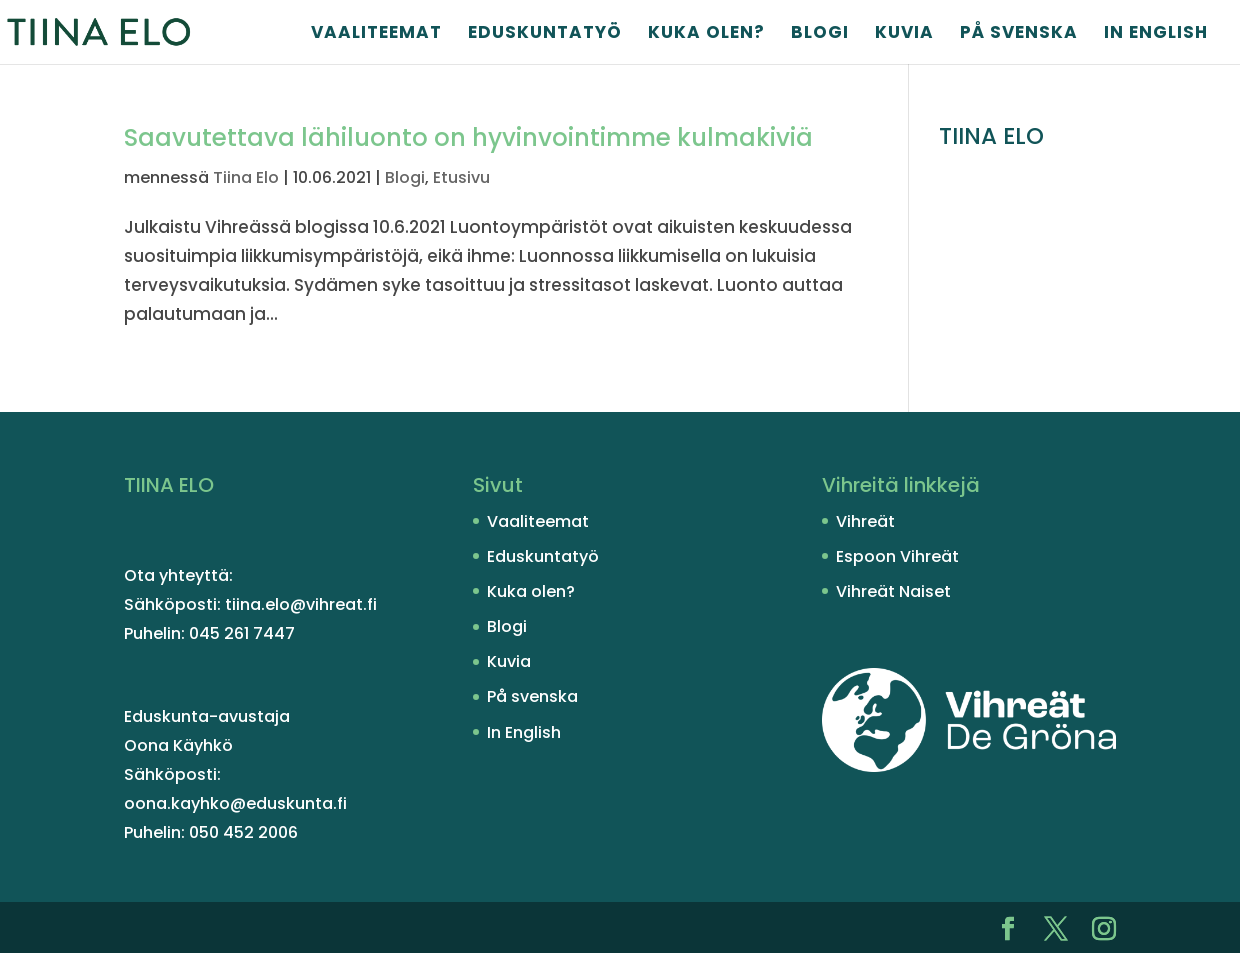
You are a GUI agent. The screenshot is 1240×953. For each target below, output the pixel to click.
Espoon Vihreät (897, 556)
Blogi (820, 34)
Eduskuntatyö (545, 34)
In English (1156, 34)
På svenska (1019, 34)
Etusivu (461, 177)
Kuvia (904, 34)
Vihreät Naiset (893, 591)
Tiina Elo (246, 177)
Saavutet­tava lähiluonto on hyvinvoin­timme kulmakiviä (468, 137)
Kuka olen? (706, 34)
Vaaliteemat (376, 34)
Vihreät (865, 521)
